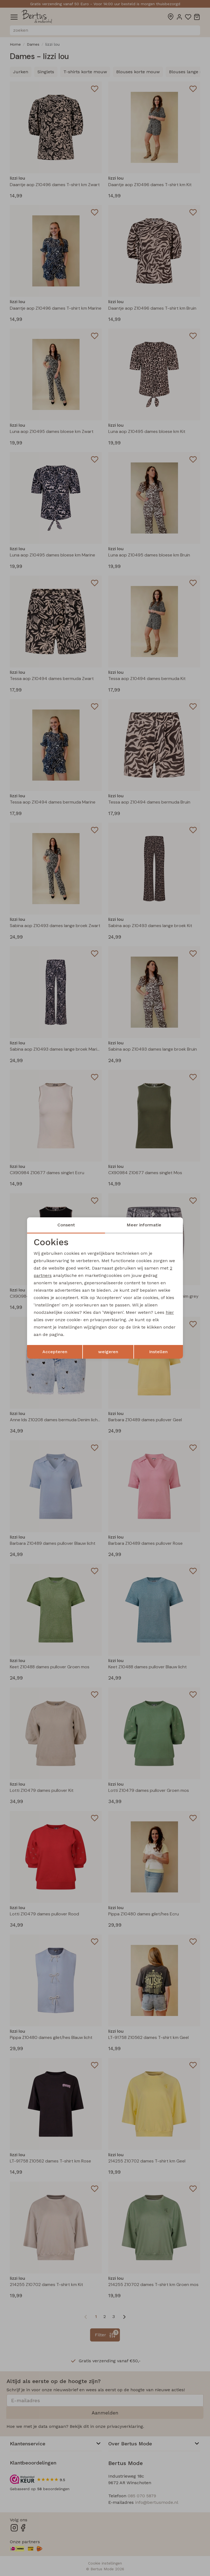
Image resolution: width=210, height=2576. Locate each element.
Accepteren (54, 1352)
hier (170, 1312)
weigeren (108, 1352)
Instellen (158, 1352)
